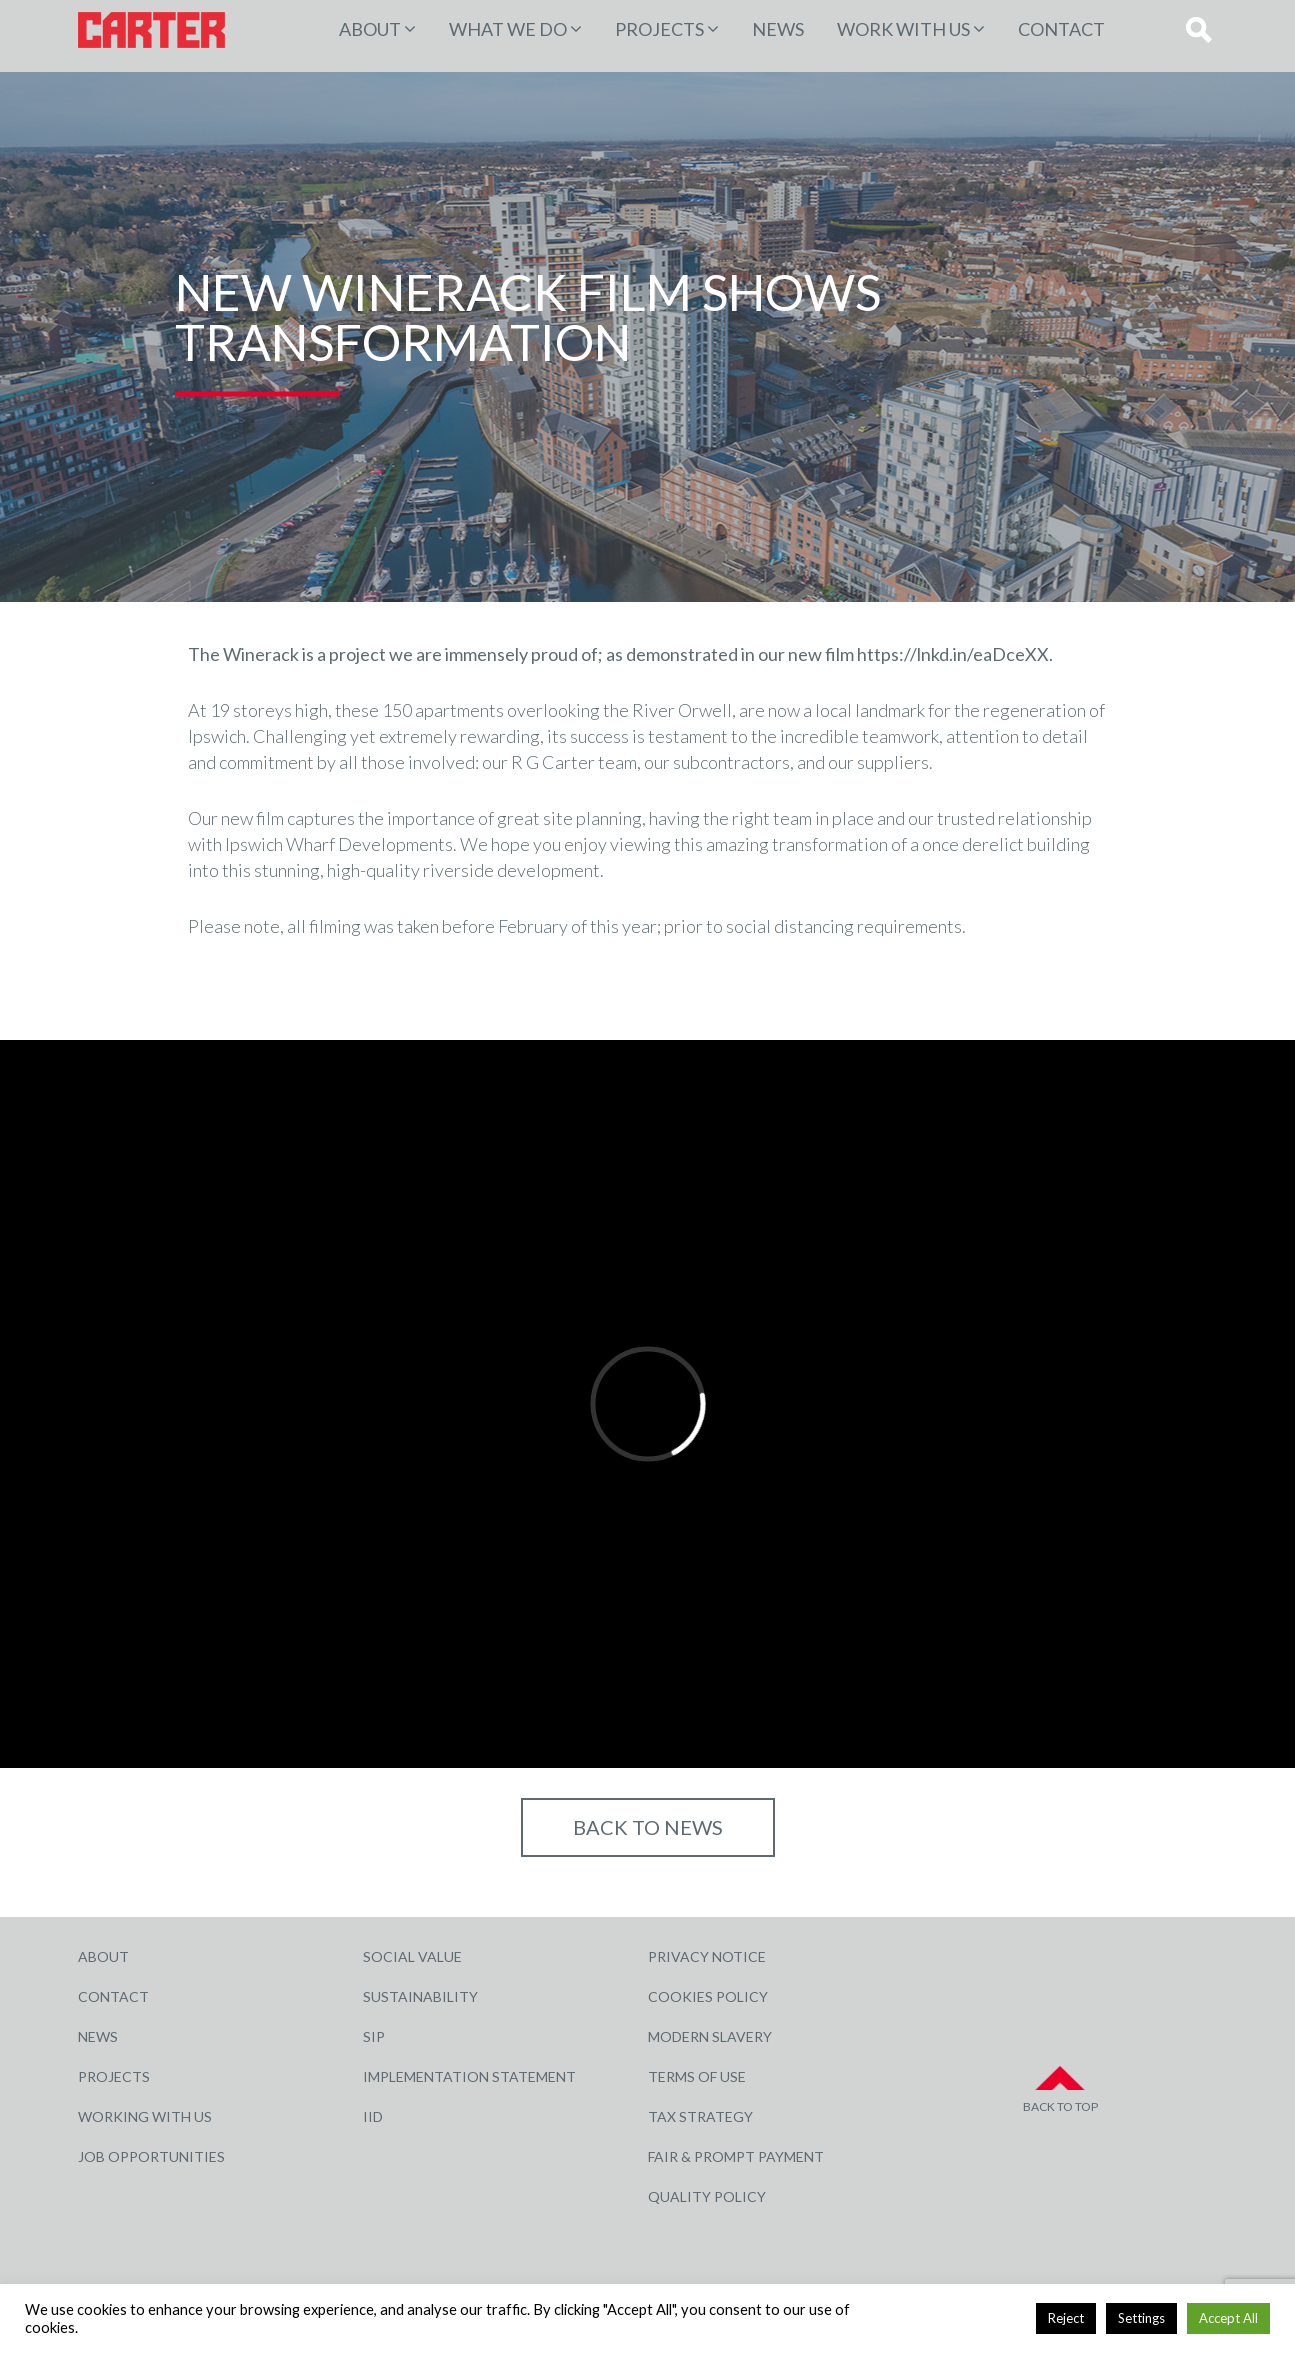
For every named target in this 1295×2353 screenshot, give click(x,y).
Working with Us (145, 2116)
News (778, 29)
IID (373, 2116)
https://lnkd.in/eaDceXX (953, 654)
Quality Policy (707, 2196)
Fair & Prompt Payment (736, 2156)
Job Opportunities (151, 2156)
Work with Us (903, 29)
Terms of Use (697, 2076)
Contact (1061, 29)
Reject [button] (1066, 2318)
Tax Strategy (700, 2116)
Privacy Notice (707, 1956)
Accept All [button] (1228, 2318)
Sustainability (420, 1996)
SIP (374, 2036)
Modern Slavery (710, 2036)
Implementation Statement (469, 2076)
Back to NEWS (648, 1827)
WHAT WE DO (508, 29)
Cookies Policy (708, 1996)
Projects (114, 2076)
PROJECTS (659, 29)
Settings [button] (1141, 2318)
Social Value (412, 1956)
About (370, 29)
